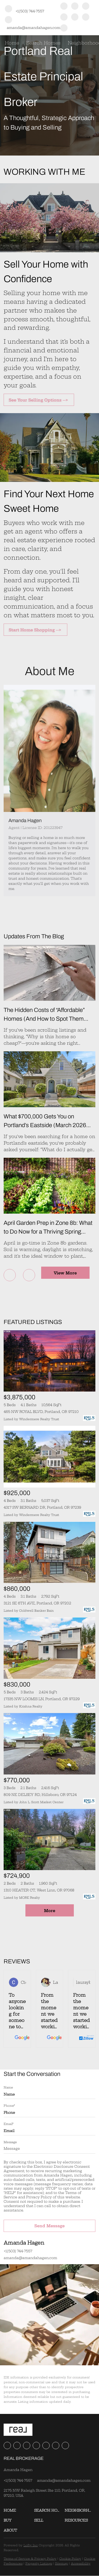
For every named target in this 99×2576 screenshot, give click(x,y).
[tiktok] (85, 17)
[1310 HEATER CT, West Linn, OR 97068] (49, 1840)
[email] (49, 2130)
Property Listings (38, 2563)
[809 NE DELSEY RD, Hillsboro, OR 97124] (49, 1744)
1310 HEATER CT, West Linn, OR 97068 (39, 1890)
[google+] (64, 28)
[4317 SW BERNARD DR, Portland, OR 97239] (49, 1457)
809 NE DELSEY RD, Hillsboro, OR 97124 (40, 1795)
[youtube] (74, 17)
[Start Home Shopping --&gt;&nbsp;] (35, 630)
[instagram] (64, 17)
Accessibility (81, 2563)
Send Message (49, 2225)
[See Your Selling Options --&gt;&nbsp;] (39, 400)
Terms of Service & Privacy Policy (30, 2558)
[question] (49, 2149)
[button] (19, 2510)
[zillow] (85, 6)
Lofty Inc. (30, 2545)
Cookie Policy (70, 2558)
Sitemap (61, 2563)
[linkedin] (74, 6)
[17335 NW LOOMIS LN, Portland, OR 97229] (49, 1648)
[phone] (49, 2112)
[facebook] (64, 6)
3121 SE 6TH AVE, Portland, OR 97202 (37, 1603)
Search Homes (43, 43)
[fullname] (49, 2094)
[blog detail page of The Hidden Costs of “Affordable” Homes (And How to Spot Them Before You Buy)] (49, 995)
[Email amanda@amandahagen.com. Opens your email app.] (32, 23)
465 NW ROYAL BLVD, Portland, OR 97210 (41, 1412)
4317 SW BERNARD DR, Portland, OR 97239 (42, 1507)
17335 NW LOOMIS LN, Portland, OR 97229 (42, 1699)
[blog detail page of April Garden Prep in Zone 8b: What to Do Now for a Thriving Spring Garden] (49, 1208)
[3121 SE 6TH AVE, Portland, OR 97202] (49, 1552)
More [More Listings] (49, 1910)
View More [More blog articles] (65, 1273)
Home (12, 43)
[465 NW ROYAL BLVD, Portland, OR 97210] (49, 1361)
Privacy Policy (39, 2197)
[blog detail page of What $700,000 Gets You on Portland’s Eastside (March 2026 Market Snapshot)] (49, 1102)
